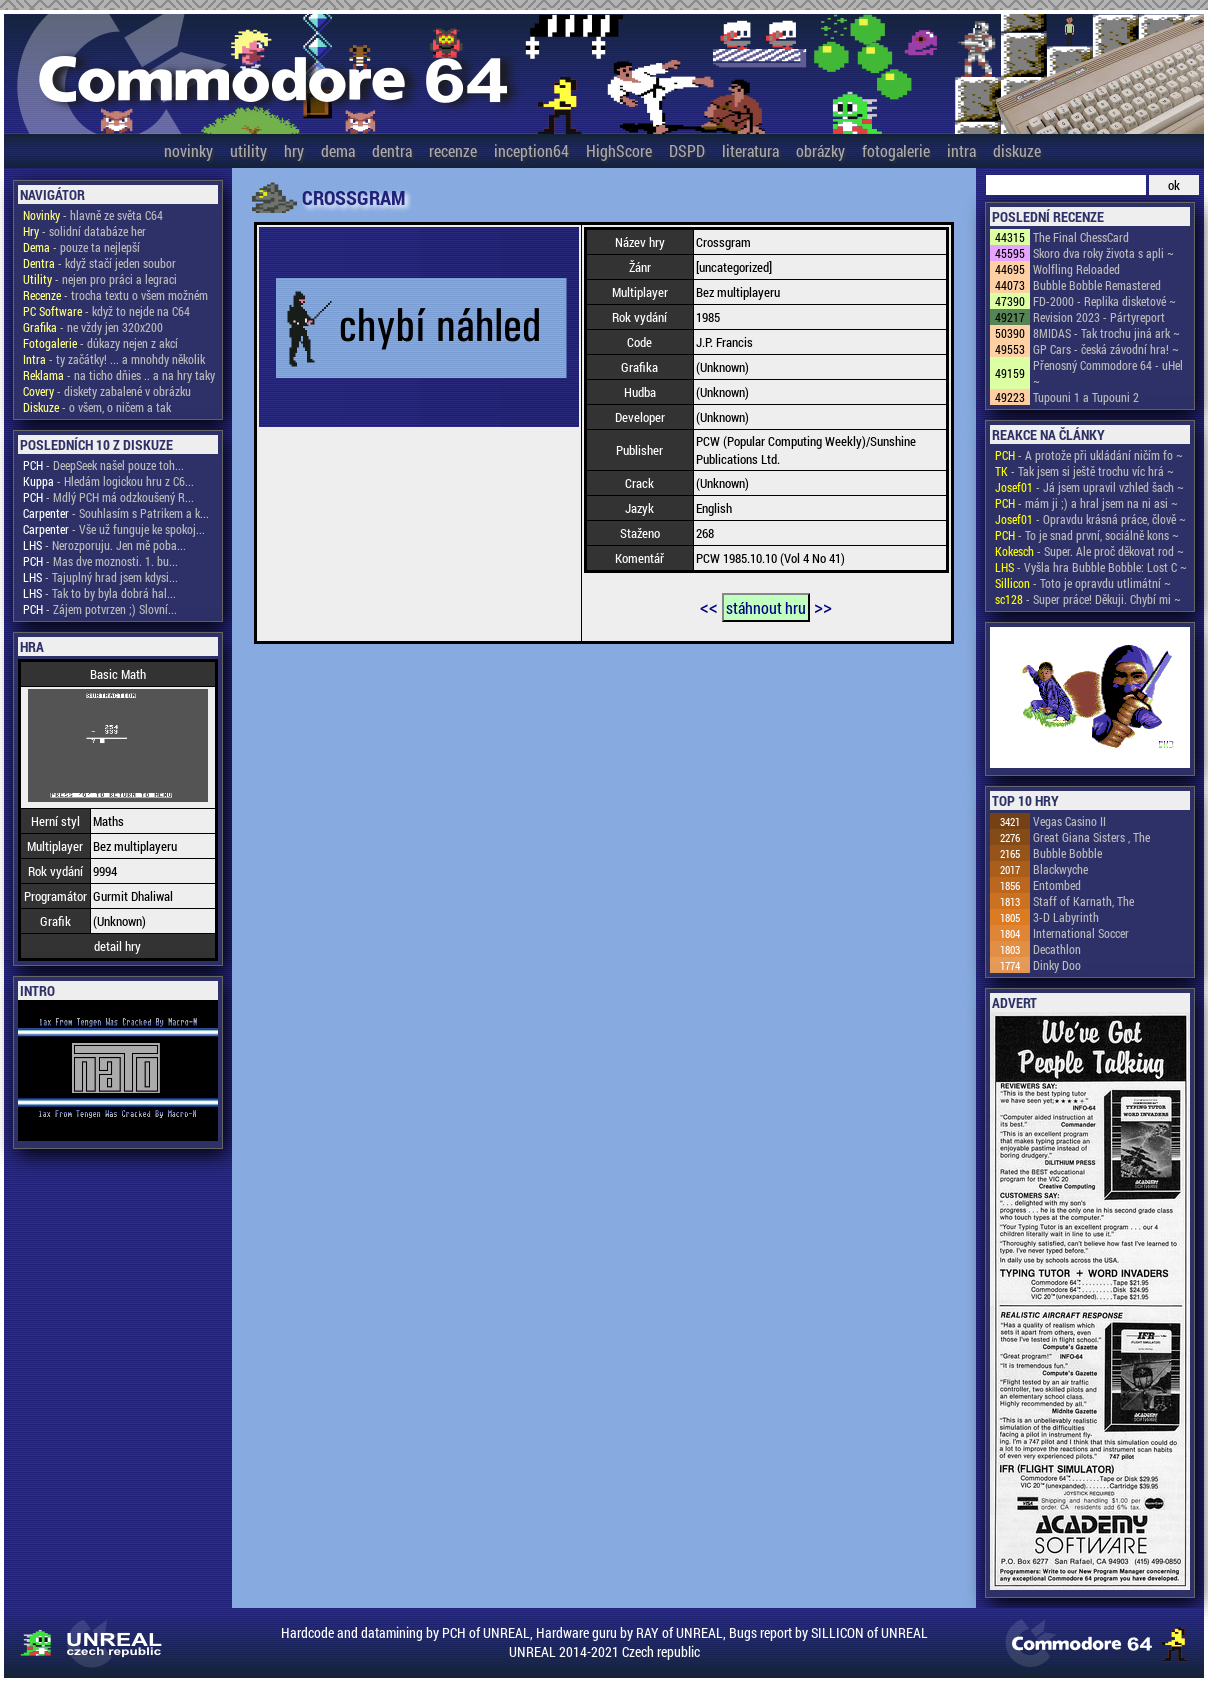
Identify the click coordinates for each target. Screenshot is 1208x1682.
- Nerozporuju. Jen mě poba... (104, 545)
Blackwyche (1060, 869)
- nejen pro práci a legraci (100, 279)
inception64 (531, 150)
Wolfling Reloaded (1076, 269)
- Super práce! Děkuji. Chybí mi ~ (1088, 599)
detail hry (117, 946)
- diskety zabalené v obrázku (107, 391)
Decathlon (1057, 949)
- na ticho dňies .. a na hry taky (119, 375)
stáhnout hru (766, 607)
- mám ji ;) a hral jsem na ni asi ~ (1086, 503)
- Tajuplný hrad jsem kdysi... (100, 577)
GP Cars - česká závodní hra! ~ (1106, 349)
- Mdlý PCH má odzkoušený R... (108, 497)
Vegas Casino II (1069, 821)
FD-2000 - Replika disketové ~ (1104, 301)
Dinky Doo (1057, 965)
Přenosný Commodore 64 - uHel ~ (1108, 373)
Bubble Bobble (1067, 853)
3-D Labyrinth (1066, 917)
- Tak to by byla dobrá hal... (99, 593)
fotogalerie (896, 150)
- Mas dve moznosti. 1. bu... (100, 561)
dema (338, 150)
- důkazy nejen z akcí (100, 343)
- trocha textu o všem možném (115, 295)
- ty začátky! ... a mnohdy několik (114, 359)
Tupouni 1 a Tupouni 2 (1086, 397)
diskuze (1017, 150)
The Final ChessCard (1081, 237)
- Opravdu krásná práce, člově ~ (1090, 519)
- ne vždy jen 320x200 (93, 327)
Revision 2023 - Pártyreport (1099, 317)
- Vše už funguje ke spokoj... (114, 529)
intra (961, 150)
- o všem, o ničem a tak (97, 407)
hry (294, 150)
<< (709, 606)
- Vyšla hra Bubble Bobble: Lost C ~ (1091, 567)
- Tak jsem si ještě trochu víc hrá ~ (1084, 471)
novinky (188, 150)
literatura (750, 150)
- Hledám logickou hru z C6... (108, 481)
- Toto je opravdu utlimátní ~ (1083, 583)
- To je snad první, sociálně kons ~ (1087, 535)
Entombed (1057, 885)
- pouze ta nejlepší (81, 247)
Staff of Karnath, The (1083, 901)
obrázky (820, 150)
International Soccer (1081, 933)
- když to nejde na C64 (106, 311)
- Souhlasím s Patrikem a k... (116, 513)
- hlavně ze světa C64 (93, 215)
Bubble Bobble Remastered (1097, 285)
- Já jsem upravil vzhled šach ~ (1089, 487)
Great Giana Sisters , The (1091, 837)
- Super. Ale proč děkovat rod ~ (1089, 551)
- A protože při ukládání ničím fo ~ (1089, 455)
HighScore (619, 150)
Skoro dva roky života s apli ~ (1103, 253)
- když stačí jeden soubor (99, 263)
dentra (392, 150)
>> (823, 606)
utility (248, 150)
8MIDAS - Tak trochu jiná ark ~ (1106, 333)
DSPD (687, 150)
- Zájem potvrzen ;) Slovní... (100, 609)
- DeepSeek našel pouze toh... (103, 465)
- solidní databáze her (84, 231)
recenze (453, 150)
